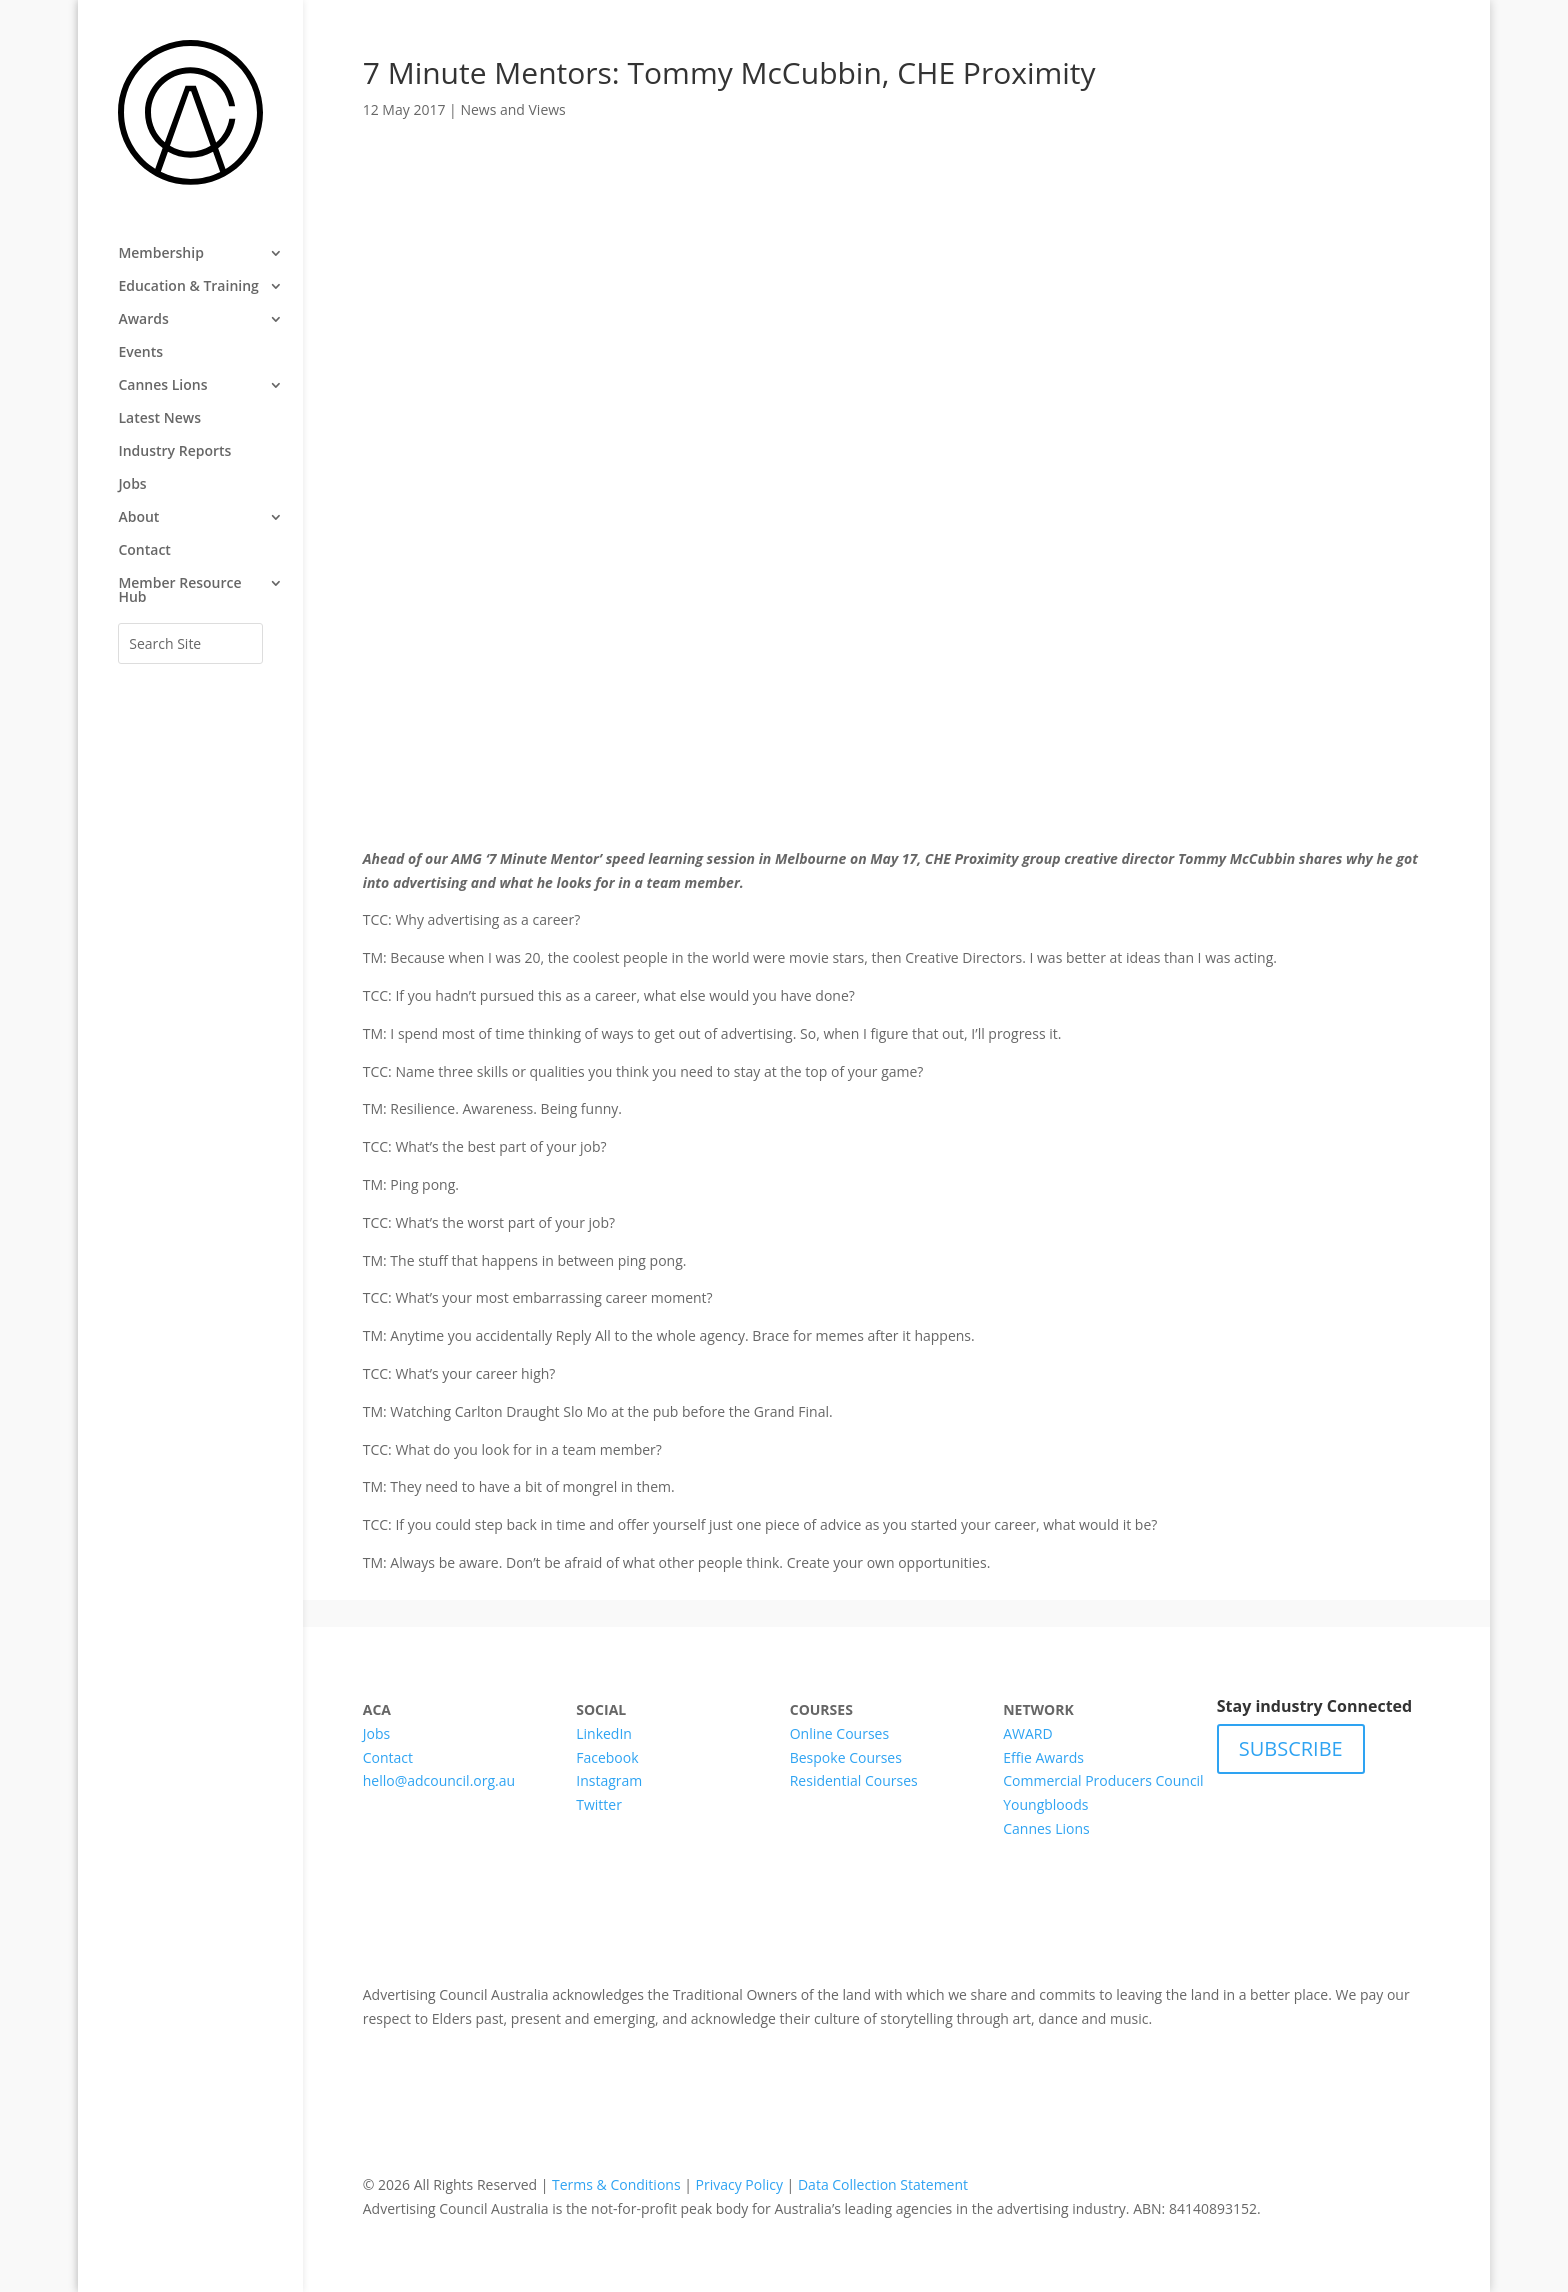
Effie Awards (1043, 1757)
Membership (160, 254)
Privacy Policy (739, 2184)
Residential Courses (854, 1780)
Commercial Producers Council (1103, 1780)
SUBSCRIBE (1291, 1748)
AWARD (1027, 1733)
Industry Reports (174, 452)
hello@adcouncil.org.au (439, 1780)
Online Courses (839, 1733)
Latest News (159, 419)
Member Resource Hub (179, 591)
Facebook (607, 1757)
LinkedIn (604, 1733)
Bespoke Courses (846, 1757)
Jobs (132, 485)
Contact (144, 551)
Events (140, 353)
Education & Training (188, 287)
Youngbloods (1045, 1804)
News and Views (512, 109)
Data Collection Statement (883, 2184)
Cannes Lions (162, 386)
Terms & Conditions (616, 2184)
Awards (143, 320)
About (138, 518)
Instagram (609, 1780)
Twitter (599, 1804)
